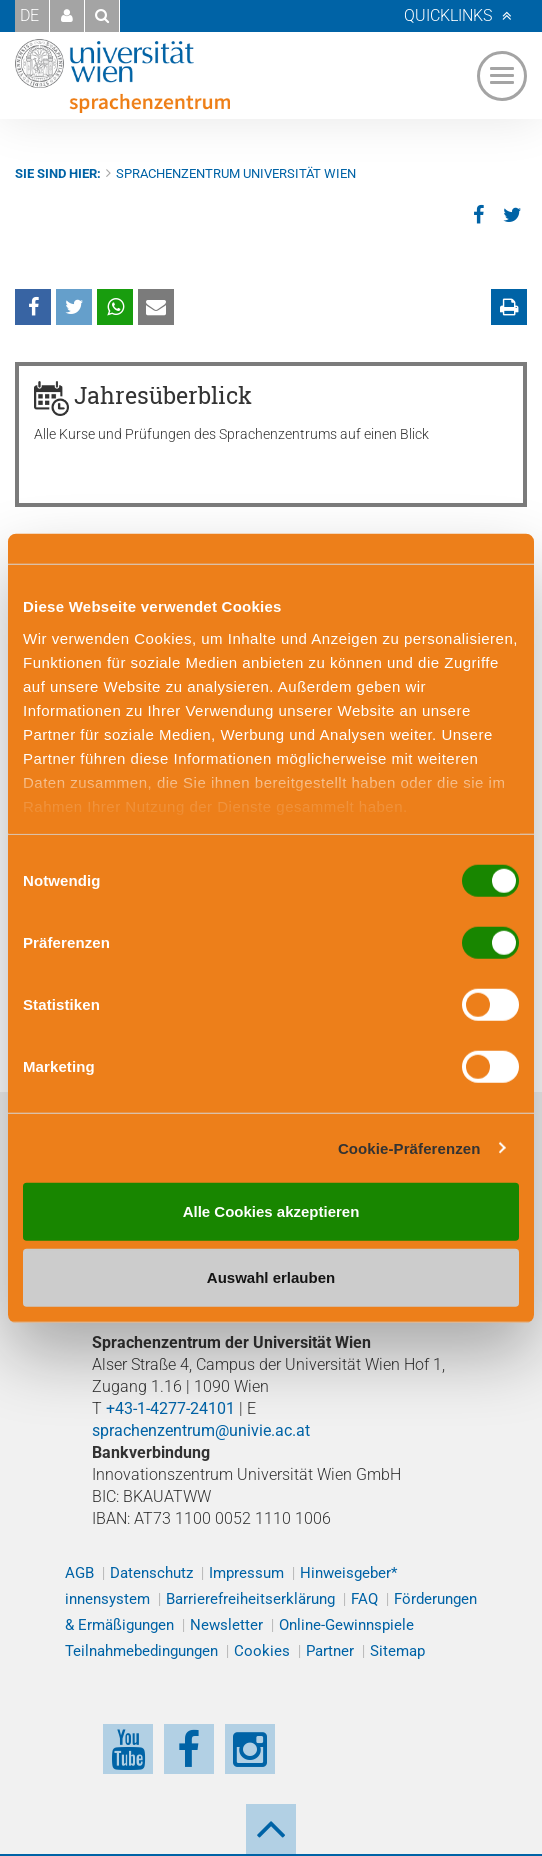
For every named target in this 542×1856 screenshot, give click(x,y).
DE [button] (29, 15)
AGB (79, 1573)
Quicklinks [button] (448, 15)
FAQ (364, 1599)
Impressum (246, 1573)
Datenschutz (151, 1573)
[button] (67, 16)
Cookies (262, 1651)
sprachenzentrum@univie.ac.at (201, 1430)
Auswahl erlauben (271, 1276)
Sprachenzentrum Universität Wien (236, 173)
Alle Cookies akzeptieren (271, 1211)
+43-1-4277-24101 (170, 1408)
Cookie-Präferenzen (409, 1147)
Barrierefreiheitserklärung (250, 1599)
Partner (330, 1651)
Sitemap (397, 1651)
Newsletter (226, 1625)
